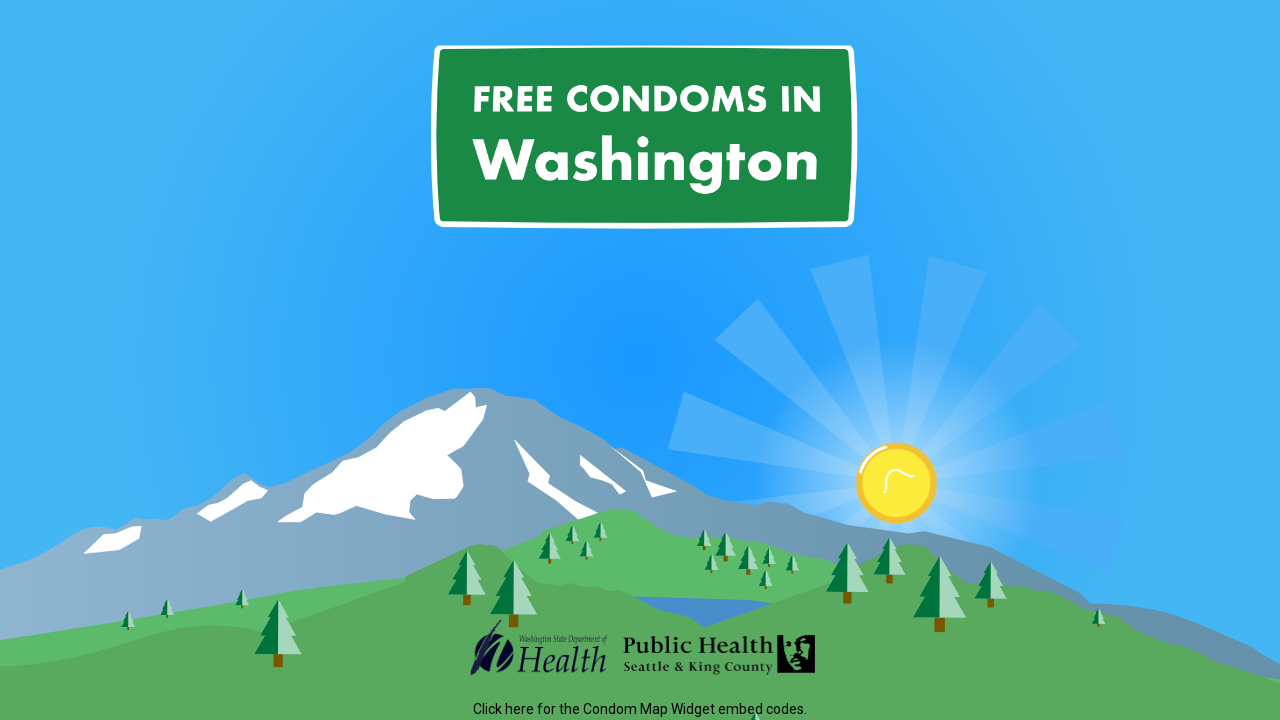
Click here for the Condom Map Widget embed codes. (640, 709)
